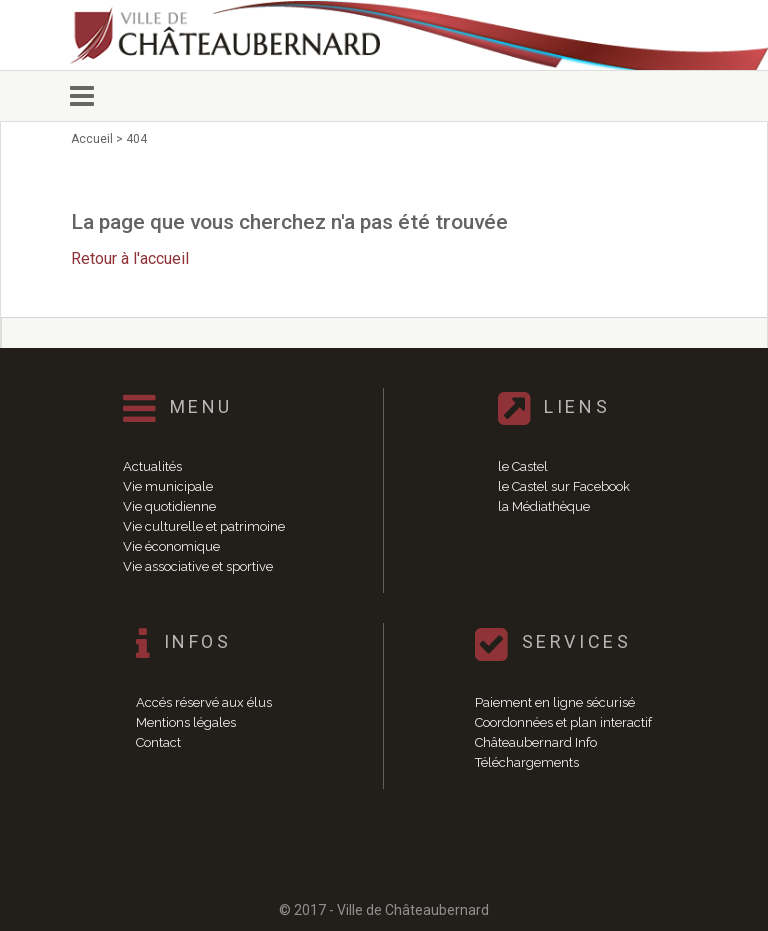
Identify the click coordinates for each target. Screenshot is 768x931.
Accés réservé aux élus (204, 702)
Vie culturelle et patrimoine (204, 526)
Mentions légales (186, 722)
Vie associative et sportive (198, 566)
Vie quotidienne (169, 506)
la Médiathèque (544, 506)
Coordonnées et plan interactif (563, 722)
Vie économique (171, 546)
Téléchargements (527, 762)
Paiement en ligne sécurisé (555, 702)
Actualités (152, 466)
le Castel (523, 466)
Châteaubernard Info (536, 742)
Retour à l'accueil (130, 258)
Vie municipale (168, 486)
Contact (158, 742)
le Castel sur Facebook (564, 486)
